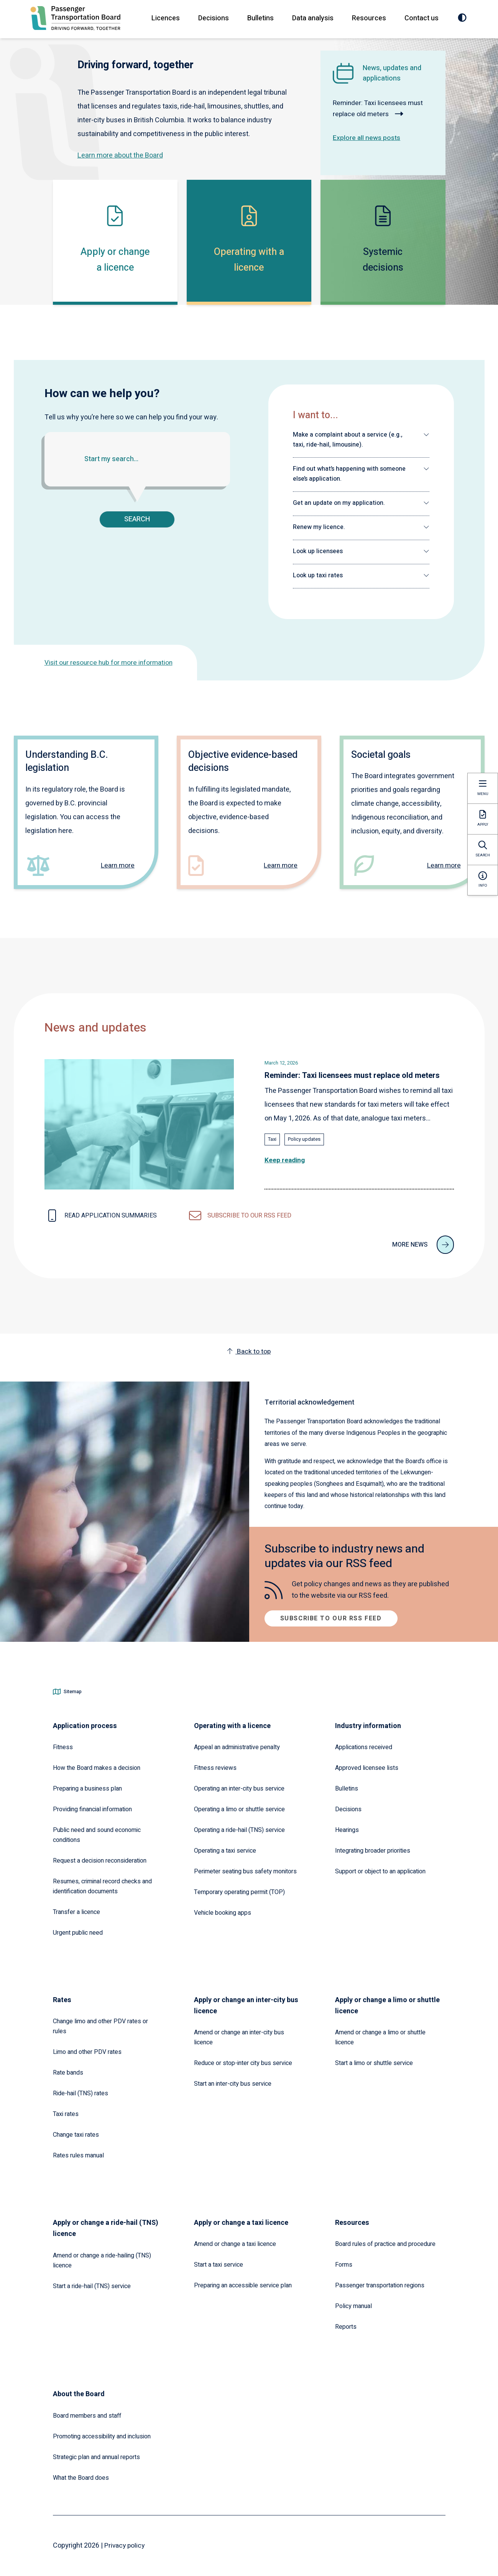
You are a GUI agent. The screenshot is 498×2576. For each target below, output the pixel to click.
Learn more (117, 866)
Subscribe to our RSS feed (331, 1618)
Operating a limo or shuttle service (239, 1809)
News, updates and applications (392, 73)
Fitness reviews (215, 1768)
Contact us (421, 18)
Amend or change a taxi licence (235, 2244)
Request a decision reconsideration (99, 1860)
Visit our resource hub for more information (110, 662)
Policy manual (353, 2306)
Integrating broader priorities (372, 1850)
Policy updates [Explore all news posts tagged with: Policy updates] (304, 1139)
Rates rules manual (78, 2155)
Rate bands (68, 2072)
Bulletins (260, 18)
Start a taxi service (218, 2264)
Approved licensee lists (366, 1768)
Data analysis (312, 18)
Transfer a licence (76, 1912)
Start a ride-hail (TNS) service (92, 2286)
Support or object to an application (380, 1871)
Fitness (63, 1747)
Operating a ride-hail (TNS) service (239, 1830)
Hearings (347, 1830)
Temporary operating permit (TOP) (239, 1892)
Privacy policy (125, 2545)
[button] (361, 440)
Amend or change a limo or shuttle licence (380, 2037)
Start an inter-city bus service (232, 2083)
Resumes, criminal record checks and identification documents (102, 1886)
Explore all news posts (367, 138)
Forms (343, 2264)
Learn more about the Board (120, 155)
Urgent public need (78, 1932)
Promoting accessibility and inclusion (102, 2436)
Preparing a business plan (87, 1788)
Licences (165, 18)
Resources (369, 18)
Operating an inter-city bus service (239, 1788)
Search (137, 519)
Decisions (213, 18)
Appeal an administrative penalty (237, 1747)
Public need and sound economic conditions (97, 1835)
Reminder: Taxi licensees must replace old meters (380, 108)
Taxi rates (66, 2114)
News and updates (95, 1028)
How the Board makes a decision (96, 1768)
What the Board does (81, 2477)
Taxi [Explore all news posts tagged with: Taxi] (272, 1139)
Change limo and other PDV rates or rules (100, 2026)
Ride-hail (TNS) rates (80, 2093)
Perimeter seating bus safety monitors (245, 1871)
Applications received (363, 1747)
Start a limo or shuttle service (374, 2063)
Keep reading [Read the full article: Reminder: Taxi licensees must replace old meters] (285, 1160)
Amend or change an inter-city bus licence (239, 2037)
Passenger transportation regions (379, 2285)
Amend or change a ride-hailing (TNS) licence (102, 2260)
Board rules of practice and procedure (385, 2244)
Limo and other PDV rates (87, 2052)
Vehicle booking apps (222, 1912)
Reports (346, 2326)
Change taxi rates (76, 2134)
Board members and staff (87, 2415)
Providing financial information (92, 1809)
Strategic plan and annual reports (96, 2457)
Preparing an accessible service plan (243, 2285)
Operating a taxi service (225, 1850)
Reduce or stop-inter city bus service (243, 2063)
